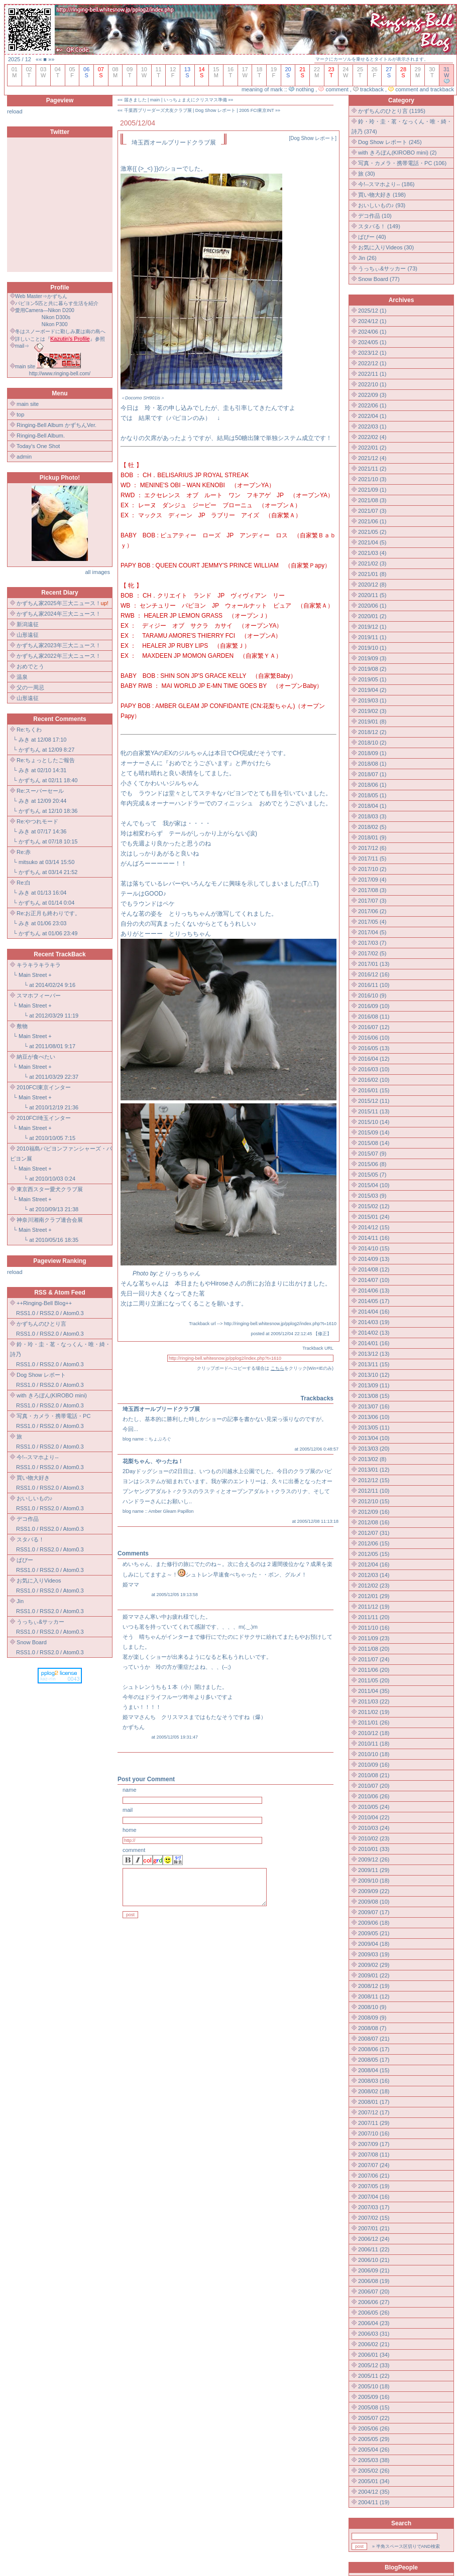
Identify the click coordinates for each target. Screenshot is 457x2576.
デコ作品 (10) (375, 216)
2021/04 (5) (372, 542)
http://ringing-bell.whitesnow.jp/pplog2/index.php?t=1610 (280, 1323)
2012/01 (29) (373, 1596)
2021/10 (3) (372, 479)
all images (97, 572)
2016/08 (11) (373, 1017)
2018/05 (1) (372, 795)
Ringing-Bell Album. (41, 436)
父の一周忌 (30, 687)
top (20, 414)
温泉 (22, 677)
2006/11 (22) (373, 2249)
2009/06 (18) (373, 1923)
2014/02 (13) (373, 1333)
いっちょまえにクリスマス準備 (195, 99)
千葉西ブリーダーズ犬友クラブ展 (158, 110)
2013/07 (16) (373, 1406)
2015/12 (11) (373, 1101)
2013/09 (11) (373, 1385)
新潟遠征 (28, 624)
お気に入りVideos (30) (386, 247)
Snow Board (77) (379, 279)
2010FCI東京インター (44, 1087)
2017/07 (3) (372, 901)
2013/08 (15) (373, 1396)
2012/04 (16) (373, 1564)
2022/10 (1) (372, 384)
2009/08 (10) (373, 1902)
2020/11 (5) (372, 595)
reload (15, 111)
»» (51, 59)
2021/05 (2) (372, 532)
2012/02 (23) (373, 1586)
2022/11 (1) (372, 374)
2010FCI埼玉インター (44, 1118)
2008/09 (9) (372, 2018)
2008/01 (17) (373, 2102)
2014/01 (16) (373, 1343)
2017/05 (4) (372, 922)
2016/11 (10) (373, 985)
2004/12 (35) (373, 2492)
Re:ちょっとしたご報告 (46, 760)
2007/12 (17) (373, 2112)
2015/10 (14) (373, 1122)
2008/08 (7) (372, 2028)
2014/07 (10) (373, 1280)
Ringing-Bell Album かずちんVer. (56, 425)
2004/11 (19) (373, 2502)
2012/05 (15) (373, 1554)
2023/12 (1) (372, 353)
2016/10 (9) (372, 995)
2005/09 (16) (373, 2397)
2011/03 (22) (373, 1701)
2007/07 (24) (373, 2165)
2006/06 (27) (373, 2302)
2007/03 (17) (373, 2207)
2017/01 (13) (373, 964)
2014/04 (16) (373, 1312)
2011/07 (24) (373, 1659)
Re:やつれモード (37, 821)
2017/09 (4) (372, 880)
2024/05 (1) (372, 342)
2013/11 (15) (373, 1364)
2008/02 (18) (373, 2091)
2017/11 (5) (372, 858)
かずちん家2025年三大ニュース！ (58, 603)
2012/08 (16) (373, 1522)
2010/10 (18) (373, 1754)
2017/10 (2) (372, 869)
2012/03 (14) (373, 1575)
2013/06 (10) (373, 1417)
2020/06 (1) (372, 606)
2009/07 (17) (373, 1912)
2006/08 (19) (373, 2281)
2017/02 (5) (372, 953)
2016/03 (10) (373, 1069)
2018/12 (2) (372, 732)
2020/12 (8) (372, 585)
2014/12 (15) (373, 1227)
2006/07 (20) (373, 2291)
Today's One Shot (38, 446)
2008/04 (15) (373, 2070)
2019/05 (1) (372, 679)
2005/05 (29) (373, 2439)
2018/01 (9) (372, 837)
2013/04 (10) (373, 1438)
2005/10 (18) (373, 2386)
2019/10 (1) (372, 648)
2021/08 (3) (372, 500)
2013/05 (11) (373, 1427)
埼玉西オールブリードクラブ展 (161, 1409)
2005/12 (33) (373, 2365)
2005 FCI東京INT (256, 110)
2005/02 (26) (373, 2471)
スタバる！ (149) (379, 226)
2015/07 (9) (372, 1154)
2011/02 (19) (373, 1712)
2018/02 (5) (372, 827)
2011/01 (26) (373, 1723)
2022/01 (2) (372, 448)
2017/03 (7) (372, 943)
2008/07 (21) (373, 2039)
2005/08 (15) (373, 2407)
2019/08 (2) (372, 669)
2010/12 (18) (373, 1733)
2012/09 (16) (373, 1512)
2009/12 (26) (373, 1859)
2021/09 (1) (372, 490)
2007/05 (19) (373, 2186)
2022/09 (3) (372, 395)
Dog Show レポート (215, 110)
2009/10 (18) (373, 1881)
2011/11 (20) (373, 1617)
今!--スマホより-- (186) (386, 184)
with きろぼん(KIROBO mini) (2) (397, 153)
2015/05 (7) (372, 1175)
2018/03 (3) (372, 816)
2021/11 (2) (372, 469)
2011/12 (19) (373, 1607)
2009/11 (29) (373, 1870)
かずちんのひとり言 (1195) (391, 111)
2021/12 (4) (372, 458)
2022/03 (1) (372, 426)
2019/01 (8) (372, 722)
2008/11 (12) (373, 1996)
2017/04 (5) (372, 932)
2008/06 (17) (373, 2049)
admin (24, 457)
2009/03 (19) (373, 1954)
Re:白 (24, 883)
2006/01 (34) (373, 2355)
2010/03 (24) (373, 1828)
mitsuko (28, 862)
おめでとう (30, 666)
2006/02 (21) (373, 2344)
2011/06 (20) (373, 1670)
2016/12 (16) (373, 974)
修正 (322, 1333)
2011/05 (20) (373, 1680)
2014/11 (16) (373, 1238)
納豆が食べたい (36, 1057)
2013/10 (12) (373, 1375)
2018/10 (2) (372, 743)
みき (24, 740)
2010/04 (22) (373, 1817)
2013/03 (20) (373, 1449)
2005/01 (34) (373, 2481)
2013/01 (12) (373, 1470)
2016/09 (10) (373, 1006)
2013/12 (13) (373, 1354)
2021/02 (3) (372, 563)
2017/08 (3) (372, 890)
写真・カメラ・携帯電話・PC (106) (402, 163)
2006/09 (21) (373, 2270)
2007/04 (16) (373, 2197)
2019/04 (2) (372, 690)
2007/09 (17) (373, 2144)
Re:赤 (24, 852)
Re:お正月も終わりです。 (48, 913)
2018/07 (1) (372, 774)
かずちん (30, 750)
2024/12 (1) (372, 321)
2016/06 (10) (373, 1038)
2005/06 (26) (373, 2428)
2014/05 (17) (373, 1301)
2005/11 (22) (373, 2376)
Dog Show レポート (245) (390, 142)
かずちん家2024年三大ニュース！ (58, 614)
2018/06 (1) (372, 785)
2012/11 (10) (373, 1491)
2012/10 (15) (373, 1501)
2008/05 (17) (373, 2060)
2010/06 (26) (373, 1796)
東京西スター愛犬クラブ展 (50, 1189)
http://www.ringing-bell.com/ (59, 373)
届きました (135, 99)
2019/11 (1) (372, 637)
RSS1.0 (25, 1313)
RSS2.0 (49, 1313)
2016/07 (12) (373, 1027)
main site (28, 404)
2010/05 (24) (373, 1807)
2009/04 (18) (373, 1944)
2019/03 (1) (372, 700)
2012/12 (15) (373, 1480)
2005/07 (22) (373, 2418)
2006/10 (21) (373, 2260)
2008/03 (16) (373, 2081)
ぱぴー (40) (372, 237)
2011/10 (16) (373, 1628)
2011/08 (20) (373, 1649)
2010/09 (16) (373, 1765)
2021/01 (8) (372, 574)
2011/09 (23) (373, 1638)
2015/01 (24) (373, 1217)
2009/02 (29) (373, 1965)
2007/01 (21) (373, 2228)
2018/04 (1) (372, 806)
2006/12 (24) (373, 2239)
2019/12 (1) (372, 627)
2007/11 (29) (373, 2123)
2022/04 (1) (372, 416)
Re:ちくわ (29, 730)
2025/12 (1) (372, 311)
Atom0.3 (73, 1313)
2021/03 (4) (372, 553)
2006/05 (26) (373, 2313)
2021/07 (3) (372, 511)
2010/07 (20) (373, 1786)
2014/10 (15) (373, 1248)
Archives (401, 300)
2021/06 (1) (372, 521)
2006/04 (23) (373, 2323)
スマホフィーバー (39, 995)
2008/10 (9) (372, 2007)
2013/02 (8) (372, 1459)
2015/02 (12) (373, 1206)
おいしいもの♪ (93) (381, 205)
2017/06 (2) (372, 911)
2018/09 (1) (372, 753)
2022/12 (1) (372, 363)
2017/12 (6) (372, 848)
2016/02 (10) (373, 1080)
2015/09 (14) (373, 1132)
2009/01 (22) (373, 1975)
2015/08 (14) (373, 1143)
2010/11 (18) (373, 1744)
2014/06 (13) (373, 1290)
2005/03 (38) (373, 2460)
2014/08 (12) (373, 1269)
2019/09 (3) (372, 658)
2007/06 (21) (373, 2176)
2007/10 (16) (373, 2133)
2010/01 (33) (373, 1849)
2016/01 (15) (373, 1090)
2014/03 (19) (373, 1322)
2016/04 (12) (373, 1059)
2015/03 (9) (372, 1196)
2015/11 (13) (373, 1111)
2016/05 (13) (373, 1048)
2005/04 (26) (373, 2450)
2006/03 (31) (373, 2334)
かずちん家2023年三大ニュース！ (58, 645)
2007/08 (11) (373, 2155)
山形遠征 (28, 635)
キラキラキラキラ (39, 965)
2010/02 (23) (373, 1838)
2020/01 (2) (372, 616)
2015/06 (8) (372, 1164)
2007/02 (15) (373, 2218)
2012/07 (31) (373, 1533)
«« (39, 59)
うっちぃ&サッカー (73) (387, 268)
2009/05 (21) (373, 1933)
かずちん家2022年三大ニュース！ (58, 656)
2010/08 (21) (373, 1775)
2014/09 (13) (373, 1259)
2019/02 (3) (372, 711)
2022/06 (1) (372, 405)
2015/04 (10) (373, 1185)
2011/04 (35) (373, 1691)
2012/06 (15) (373, 1543)
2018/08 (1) (372, 764)
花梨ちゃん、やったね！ (153, 1461)
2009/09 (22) (373, 1891)
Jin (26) (367, 258)
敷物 (22, 1026)
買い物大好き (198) (382, 195)
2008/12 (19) (373, 1986)
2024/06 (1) (372, 332)
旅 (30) (366, 174)
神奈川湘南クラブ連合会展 (50, 1220)
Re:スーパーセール (40, 791)
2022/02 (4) (372, 437)
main (155, 99)
